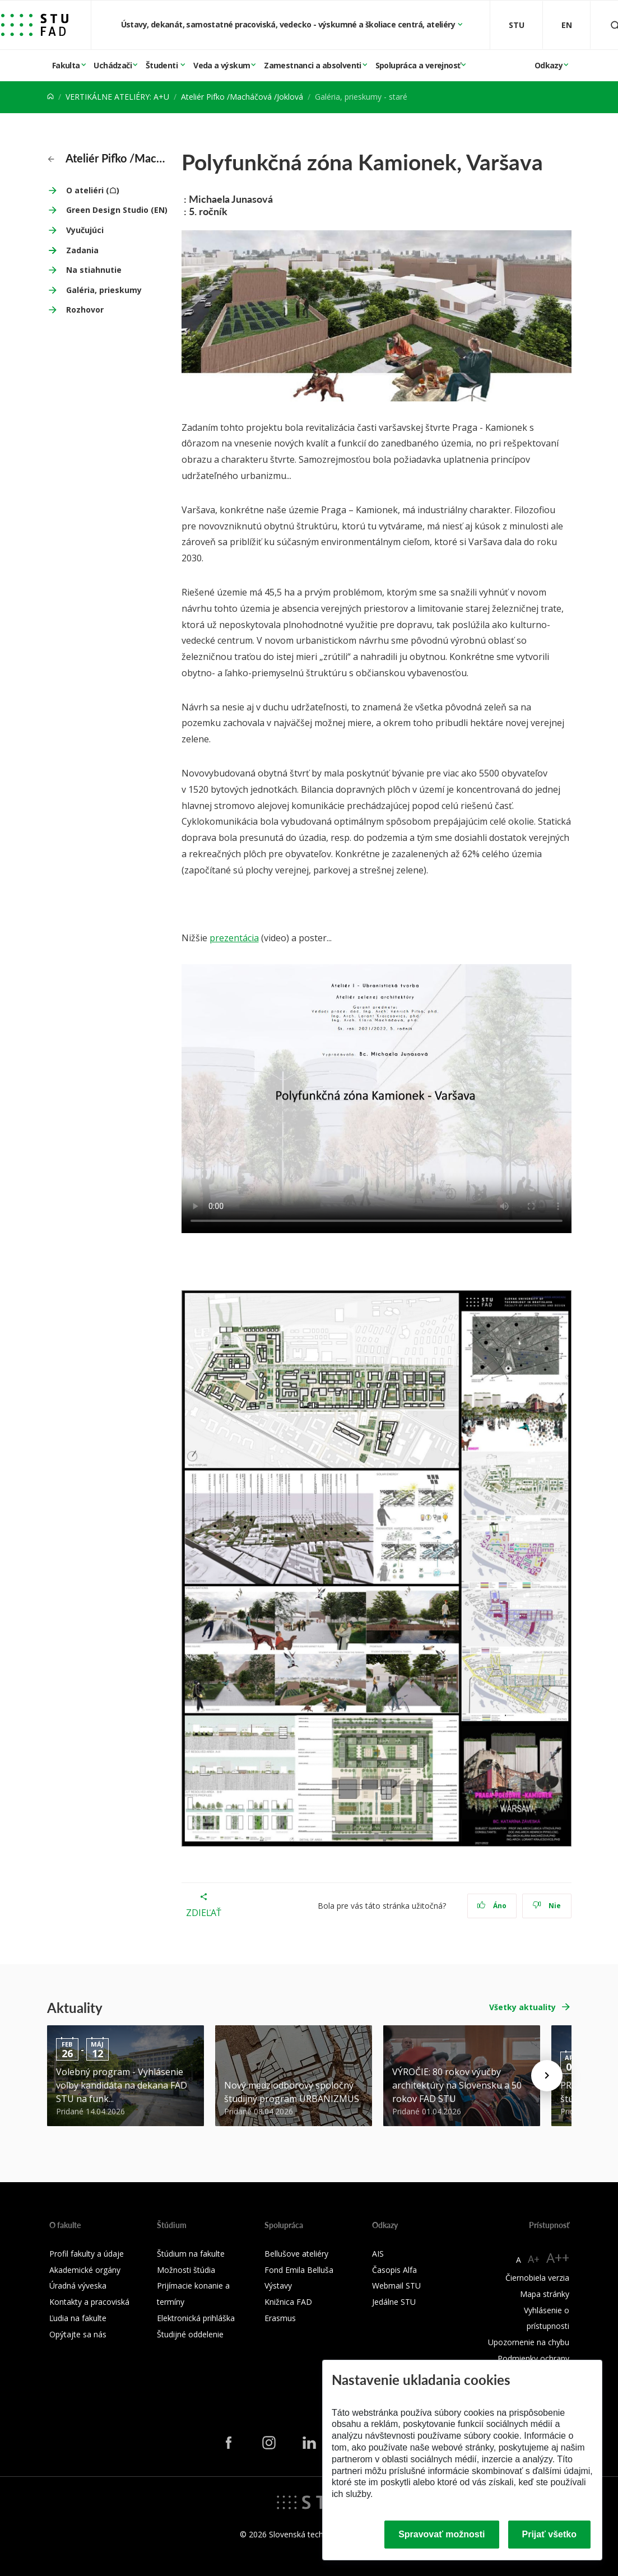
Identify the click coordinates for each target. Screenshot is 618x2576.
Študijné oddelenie (190, 2334)
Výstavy (278, 2285)
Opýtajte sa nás (77, 2334)
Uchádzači (113, 65)
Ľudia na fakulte (77, 2318)
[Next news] (547, 2075)
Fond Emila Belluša (298, 2270)
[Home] (50, 96)
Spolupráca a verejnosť (418, 65)
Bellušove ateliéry (296, 2253)
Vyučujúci (85, 230)
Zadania (82, 250)
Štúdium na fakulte (191, 2253)
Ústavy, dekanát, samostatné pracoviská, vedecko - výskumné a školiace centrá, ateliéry (289, 24)
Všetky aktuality (522, 2007)
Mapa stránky (544, 2294)
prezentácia (234, 938)
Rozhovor (85, 309)
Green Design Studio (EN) (117, 209)
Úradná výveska (77, 2285)
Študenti (163, 65)
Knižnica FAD (288, 2301)
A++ (557, 2257)
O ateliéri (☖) (92, 190)
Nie (546, 1905)
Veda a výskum (221, 65)
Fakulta (66, 65)
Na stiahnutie (94, 269)
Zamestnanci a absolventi (312, 65)
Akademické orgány (84, 2270)
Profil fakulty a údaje (86, 2253)
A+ (534, 2259)
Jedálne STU (394, 2301)
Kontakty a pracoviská (89, 2301)
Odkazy (549, 65)
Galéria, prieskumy (104, 290)
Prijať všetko (549, 2534)
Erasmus (280, 2318)
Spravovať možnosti (441, 2534)
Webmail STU (396, 2285)
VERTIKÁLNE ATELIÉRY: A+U (117, 96)
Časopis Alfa (394, 2270)
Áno (492, 1905)
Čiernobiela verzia (537, 2277)
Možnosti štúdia (186, 2270)
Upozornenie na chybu (528, 2342)
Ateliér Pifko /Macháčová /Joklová (242, 96)
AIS (378, 2253)
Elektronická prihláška (196, 2318)
